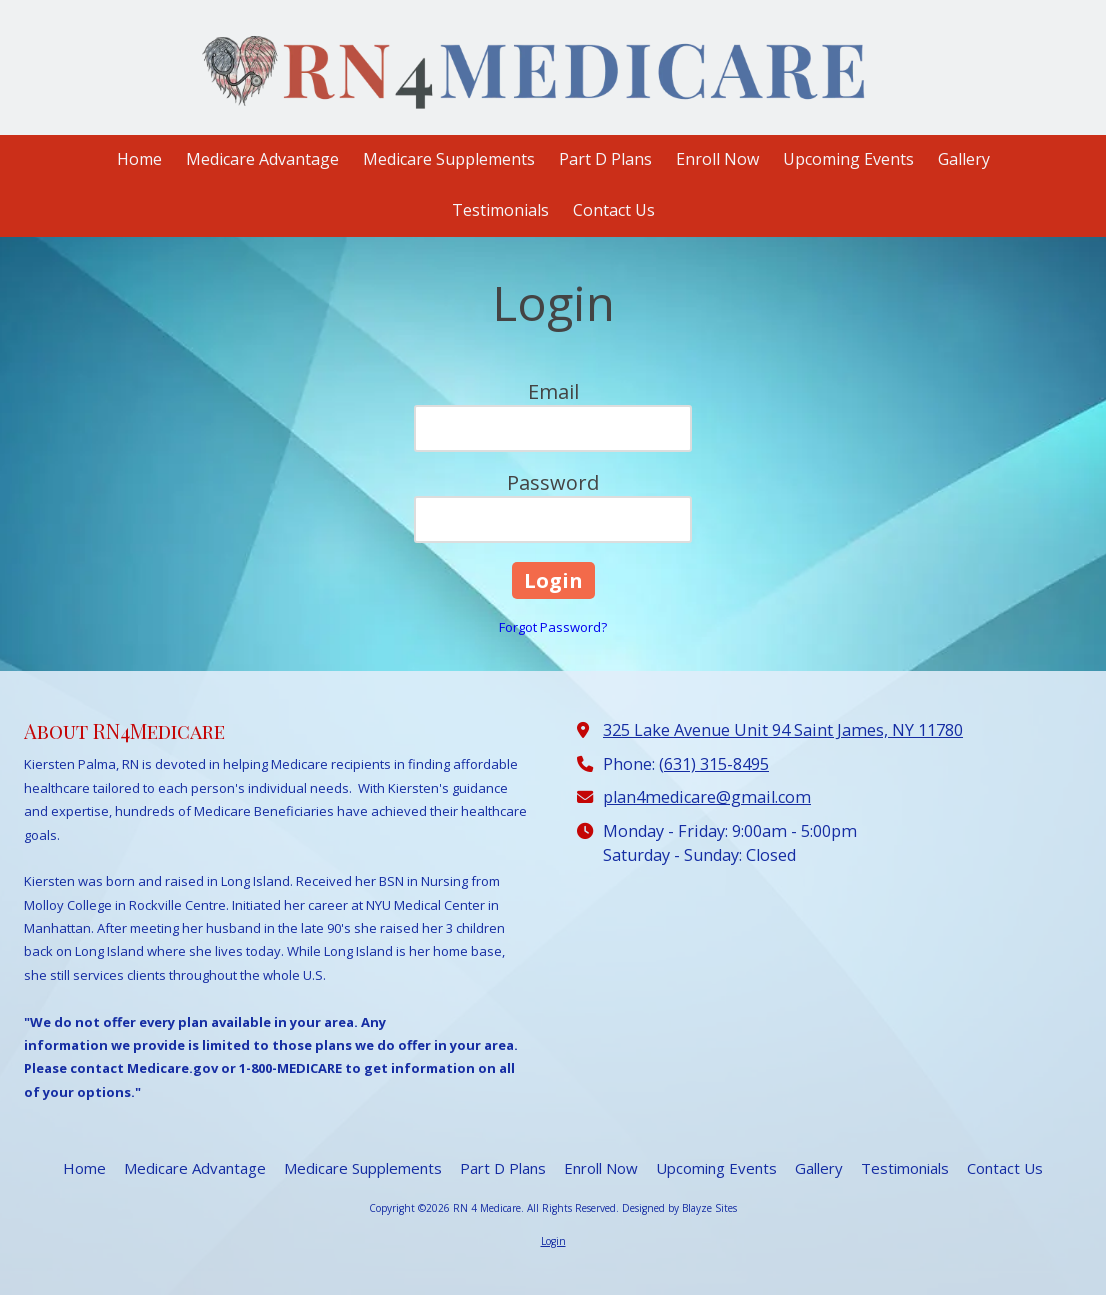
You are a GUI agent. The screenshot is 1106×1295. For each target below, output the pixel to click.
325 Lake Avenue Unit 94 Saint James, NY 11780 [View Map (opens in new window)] (783, 730)
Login (553, 1241)
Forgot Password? (553, 627)
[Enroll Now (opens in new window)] (717, 160)
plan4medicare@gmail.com (707, 797)
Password (553, 482)
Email (553, 391)
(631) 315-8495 (714, 764)
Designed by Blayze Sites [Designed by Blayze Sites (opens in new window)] (679, 1208)
